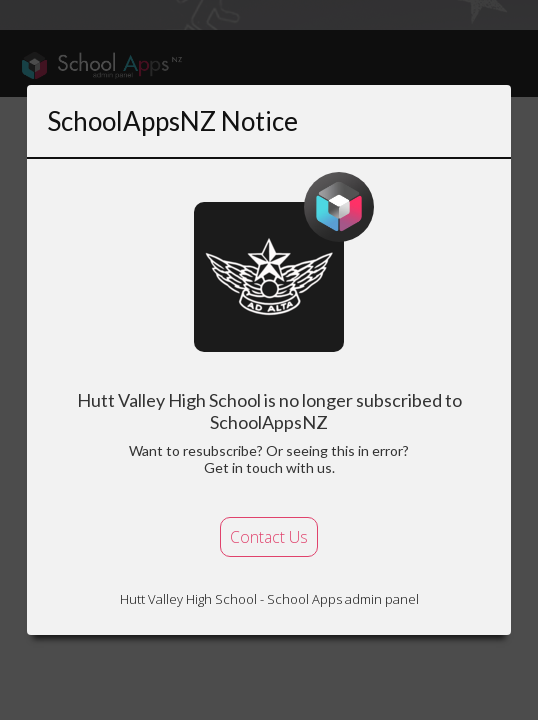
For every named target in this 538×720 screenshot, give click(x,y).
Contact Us (269, 537)
